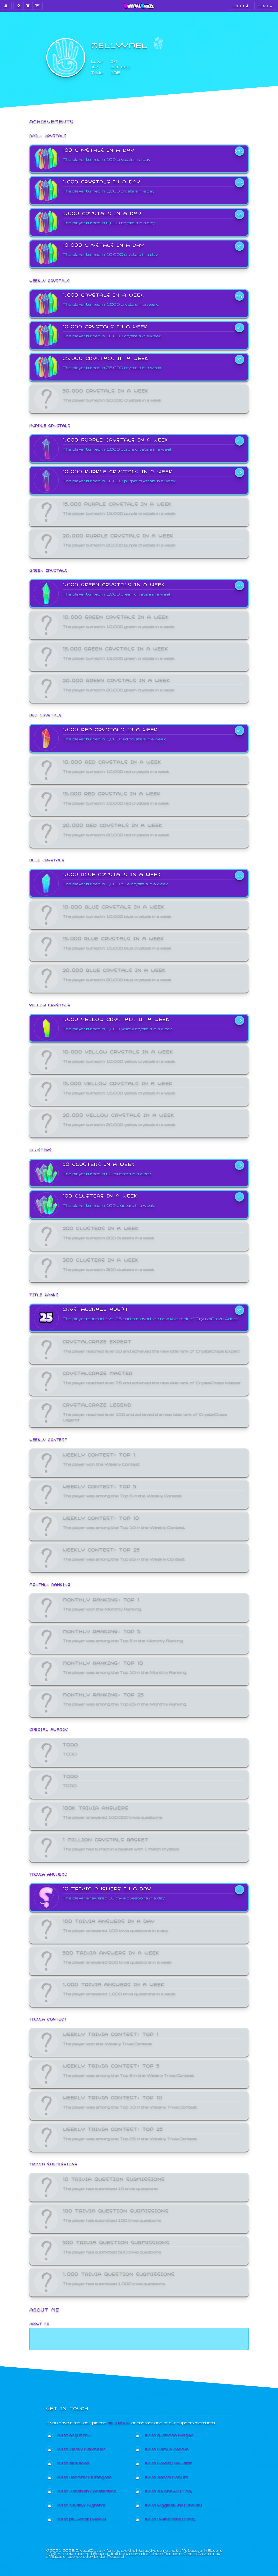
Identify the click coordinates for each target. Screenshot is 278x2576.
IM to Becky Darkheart (81, 2448)
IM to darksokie (73, 2462)
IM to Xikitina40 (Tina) (168, 2490)
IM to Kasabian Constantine (86, 2490)
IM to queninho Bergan (169, 2434)
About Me (39, 2323)
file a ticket (118, 2422)
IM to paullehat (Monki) (81, 2518)
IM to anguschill (73, 2434)
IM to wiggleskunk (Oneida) (173, 2504)
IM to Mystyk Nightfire (81, 2504)
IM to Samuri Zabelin (167, 2448)
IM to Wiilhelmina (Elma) (170, 2518)
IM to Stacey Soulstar (168, 2462)
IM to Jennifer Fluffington (84, 2476)
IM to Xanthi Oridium (166, 2476)
